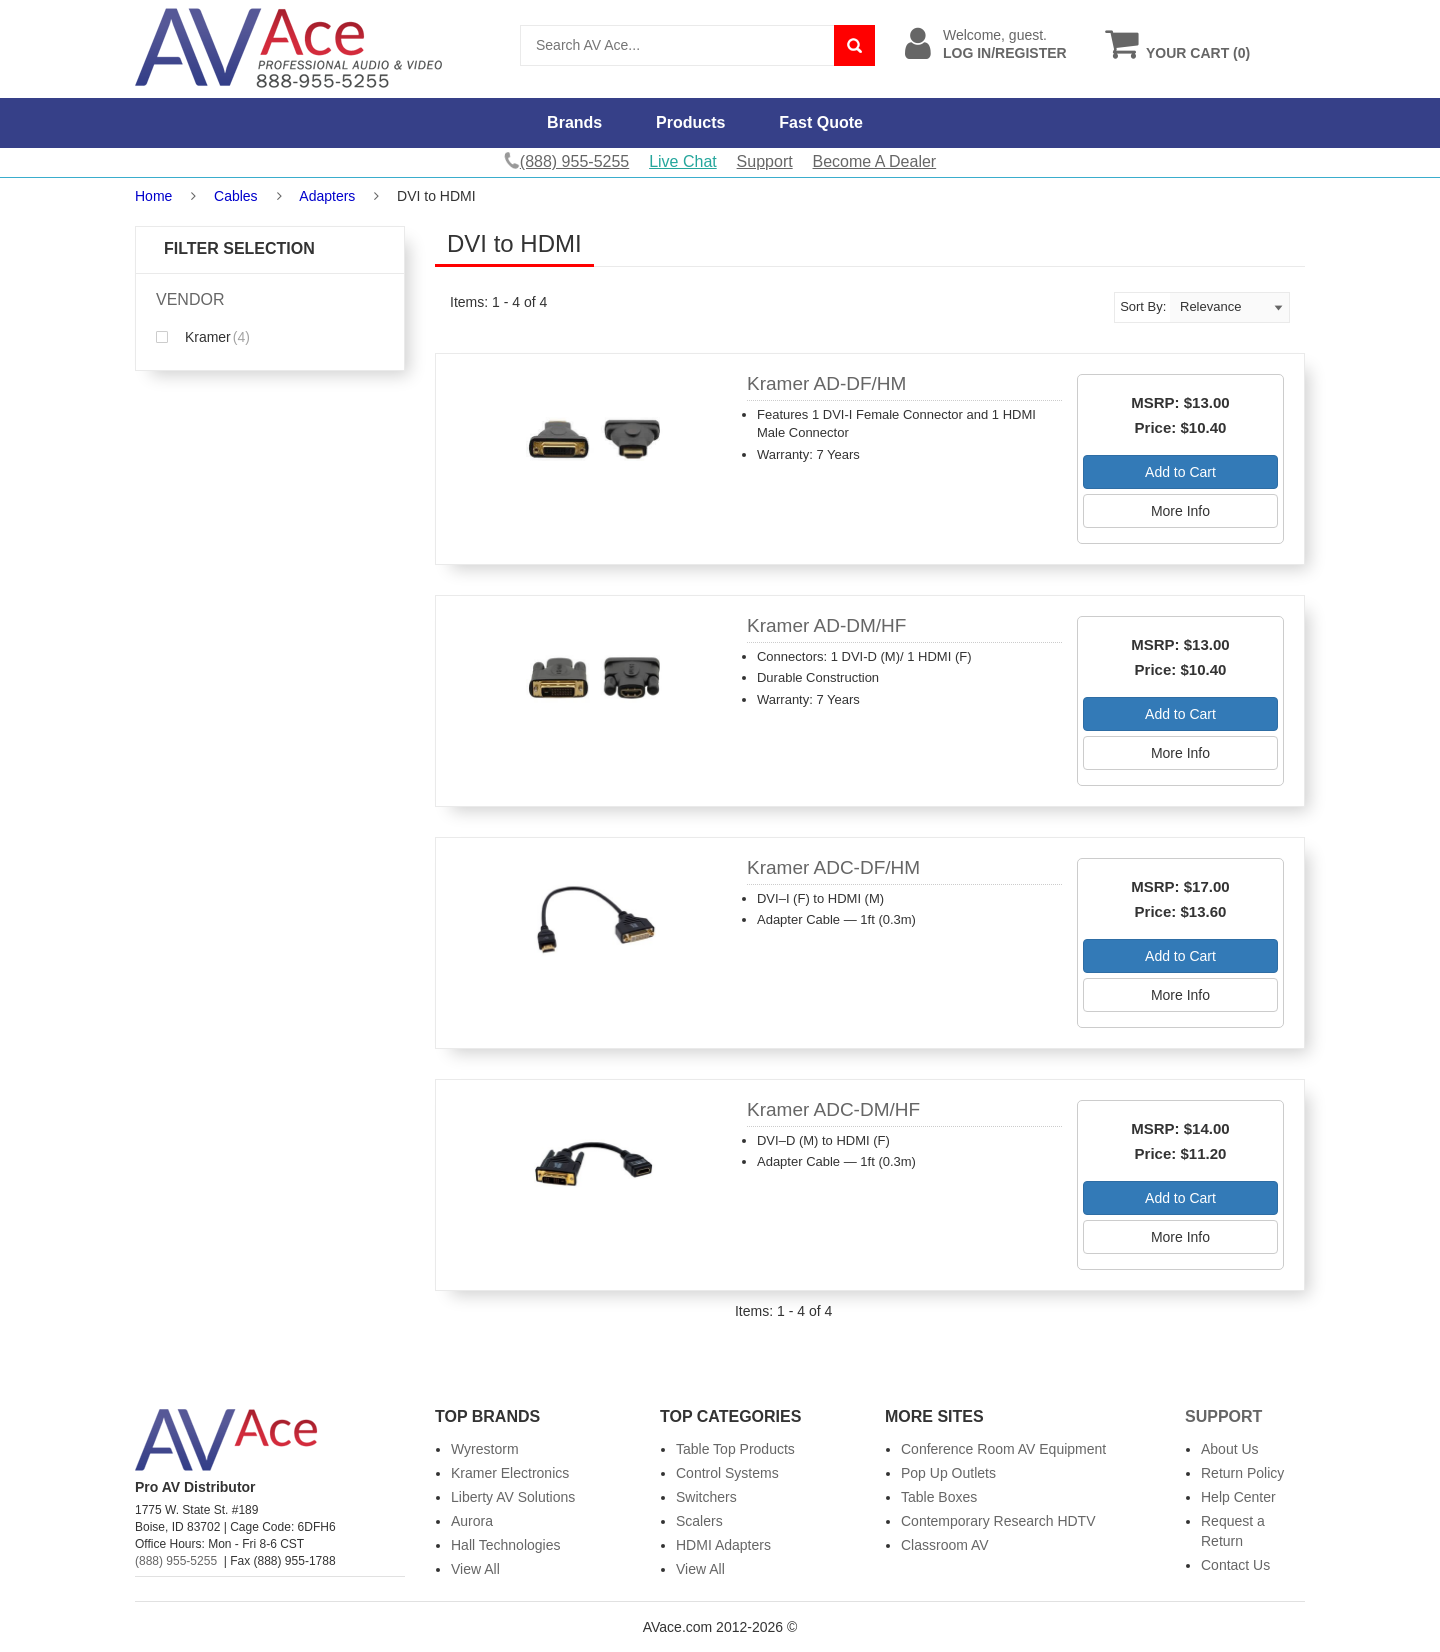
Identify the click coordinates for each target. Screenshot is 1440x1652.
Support (765, 161)
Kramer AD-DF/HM (826, 383)
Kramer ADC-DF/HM (833, 867)
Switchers (706, 1497)
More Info (1180, 511)
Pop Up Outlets (948, 1473)
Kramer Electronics (510, 1473)
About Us (1230, 1449)
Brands (574, 122)
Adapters (327, 196)
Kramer (203, 337)
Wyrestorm (485, 1449)
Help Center (1238, 1497)
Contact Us (1235, 1565)
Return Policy (1242, 1473)
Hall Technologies (505, 1545)
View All (475, 1569)
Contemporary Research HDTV (998, 1521)
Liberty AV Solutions (513, 1497)
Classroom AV (945, 1545)
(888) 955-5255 (176, 1561)
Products (690, 122)
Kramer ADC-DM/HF (833, 1109)
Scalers (699, 1521)
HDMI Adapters (723, 1545)
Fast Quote (821, 122)
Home (153, 196)
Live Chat (683, 161)
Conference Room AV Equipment (1003, 1449)
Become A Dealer (875, 161)
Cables (236, 196)
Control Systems (727, 1473)
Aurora (472, 1521)
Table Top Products (735, 1449)
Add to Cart (1180, 472)
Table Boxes (939, 1497)
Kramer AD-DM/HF (826, 625)
